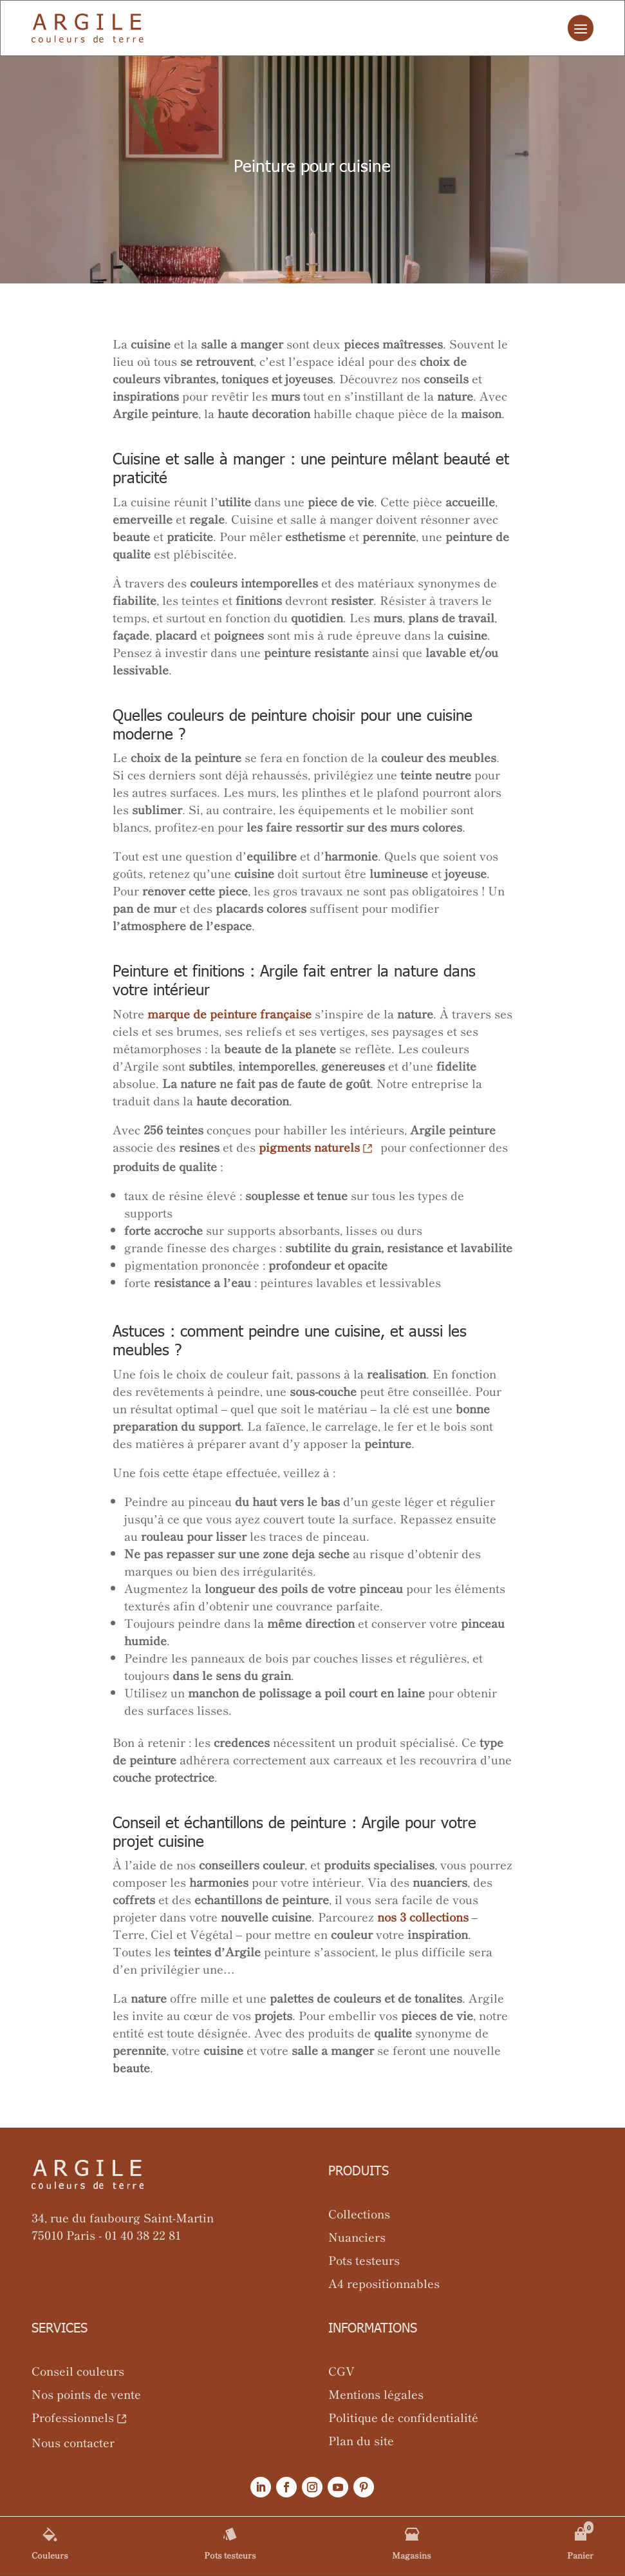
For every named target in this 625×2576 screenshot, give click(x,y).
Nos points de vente (86, 2393)
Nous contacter (73, 2442)
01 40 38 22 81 (143, 2234)
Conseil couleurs (78, 2370)
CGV (341, 2370)
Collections (359, 2213)
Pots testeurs (364, 2259)
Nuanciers (357, 2236)
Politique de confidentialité (403, 2417)
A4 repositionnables (384, 2283)
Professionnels (73, 2417)
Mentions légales (376, 2393)
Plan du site (361, 2440)
